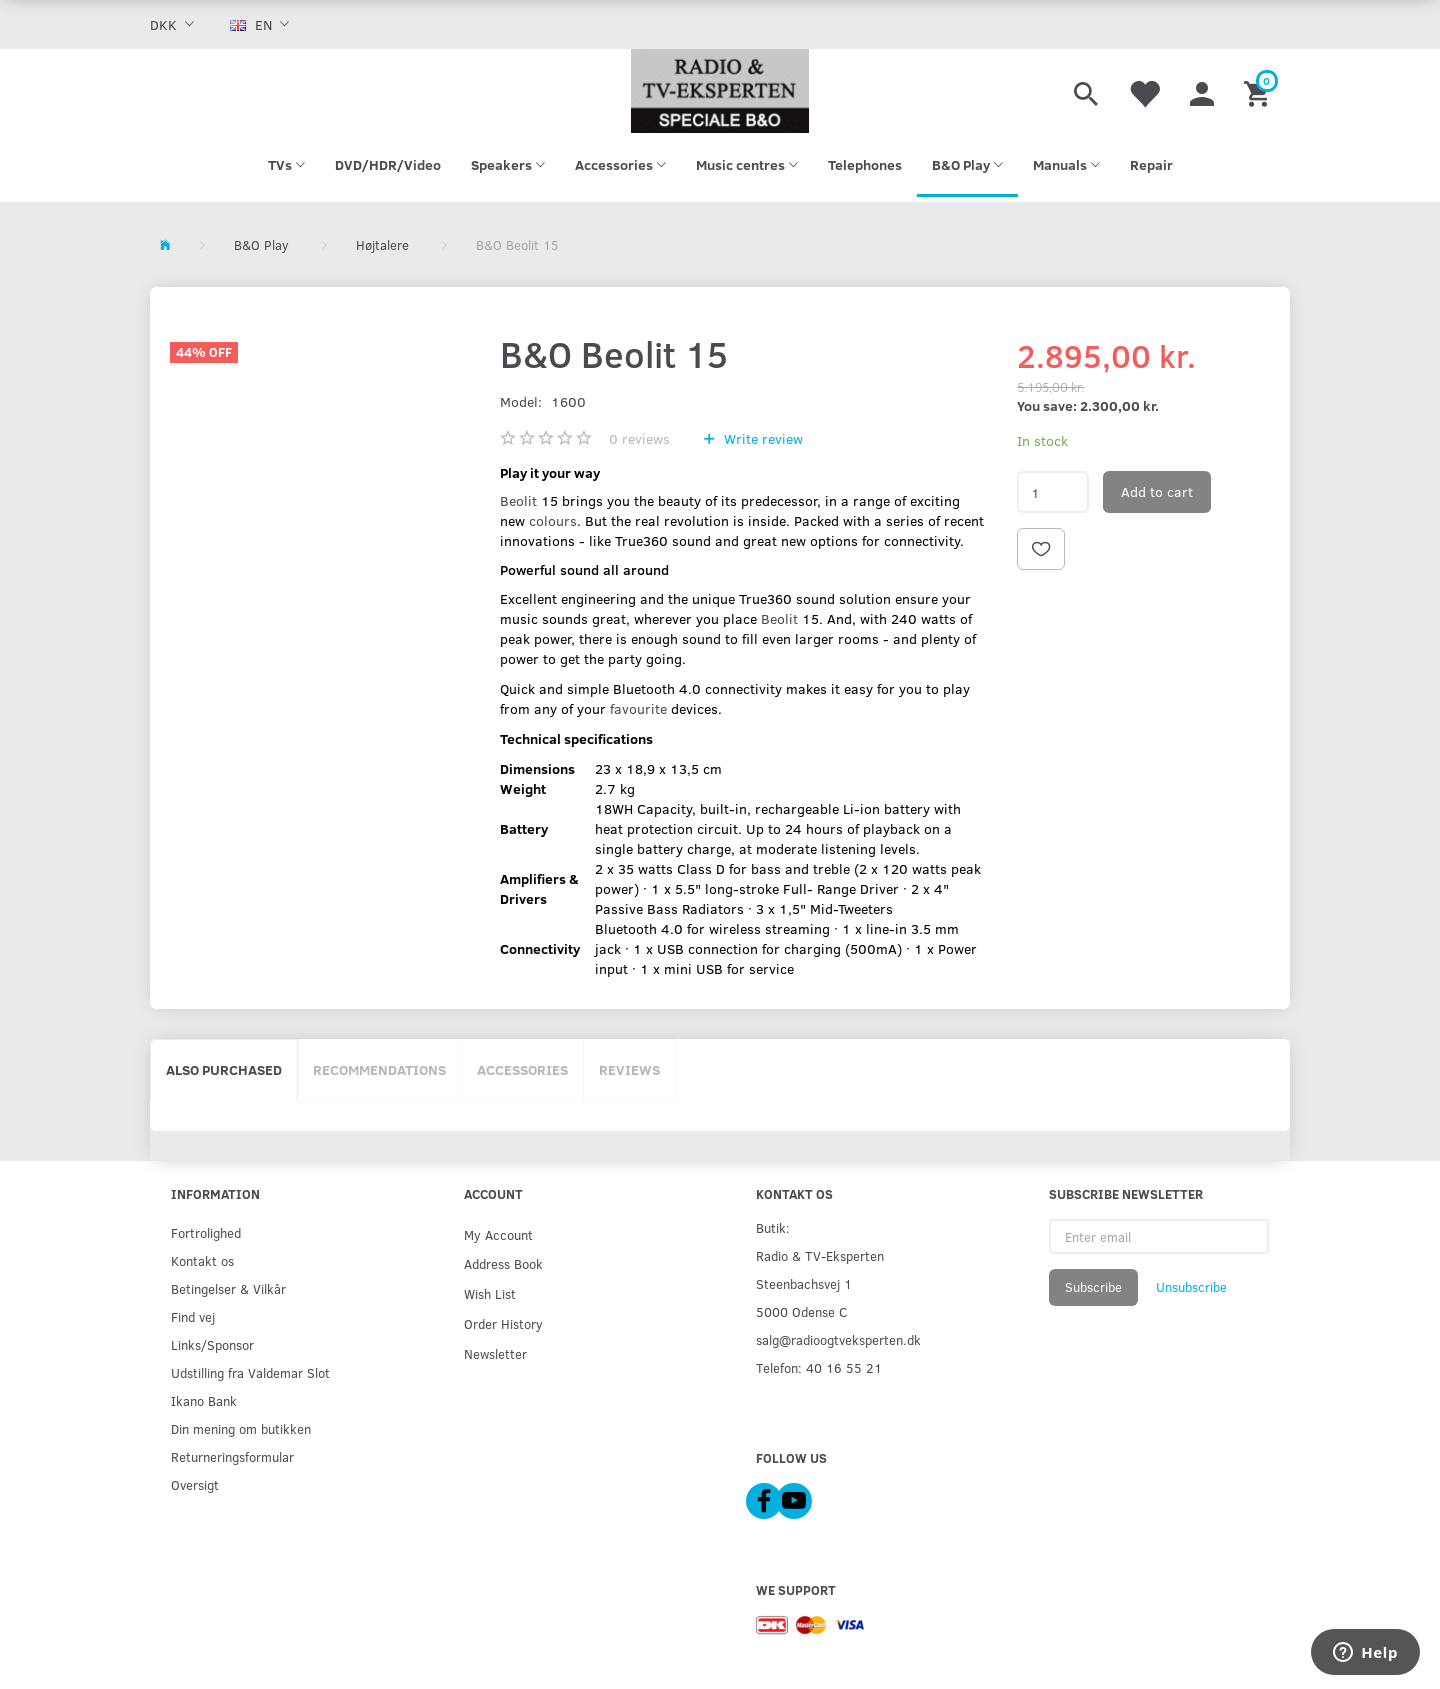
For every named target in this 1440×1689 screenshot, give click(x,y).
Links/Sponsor (212, 1344)
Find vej (193, 1316)
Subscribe (1093, 1287)
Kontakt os (202, 1260)
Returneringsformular (232, 1456)
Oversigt (195, 1484)
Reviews (629, 1069)
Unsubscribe (1191, 1287)
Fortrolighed (206, 1232)
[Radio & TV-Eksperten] (720, 91)
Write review (761, 438)
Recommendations (379, 1069)
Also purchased (224, 1069)
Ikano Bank (204, 1400)
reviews (639, 438)
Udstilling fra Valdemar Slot (250, 1372)
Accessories (522, 1069)
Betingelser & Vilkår (228, 1288)
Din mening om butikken (241, 1428)
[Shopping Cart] (1259, 91)
